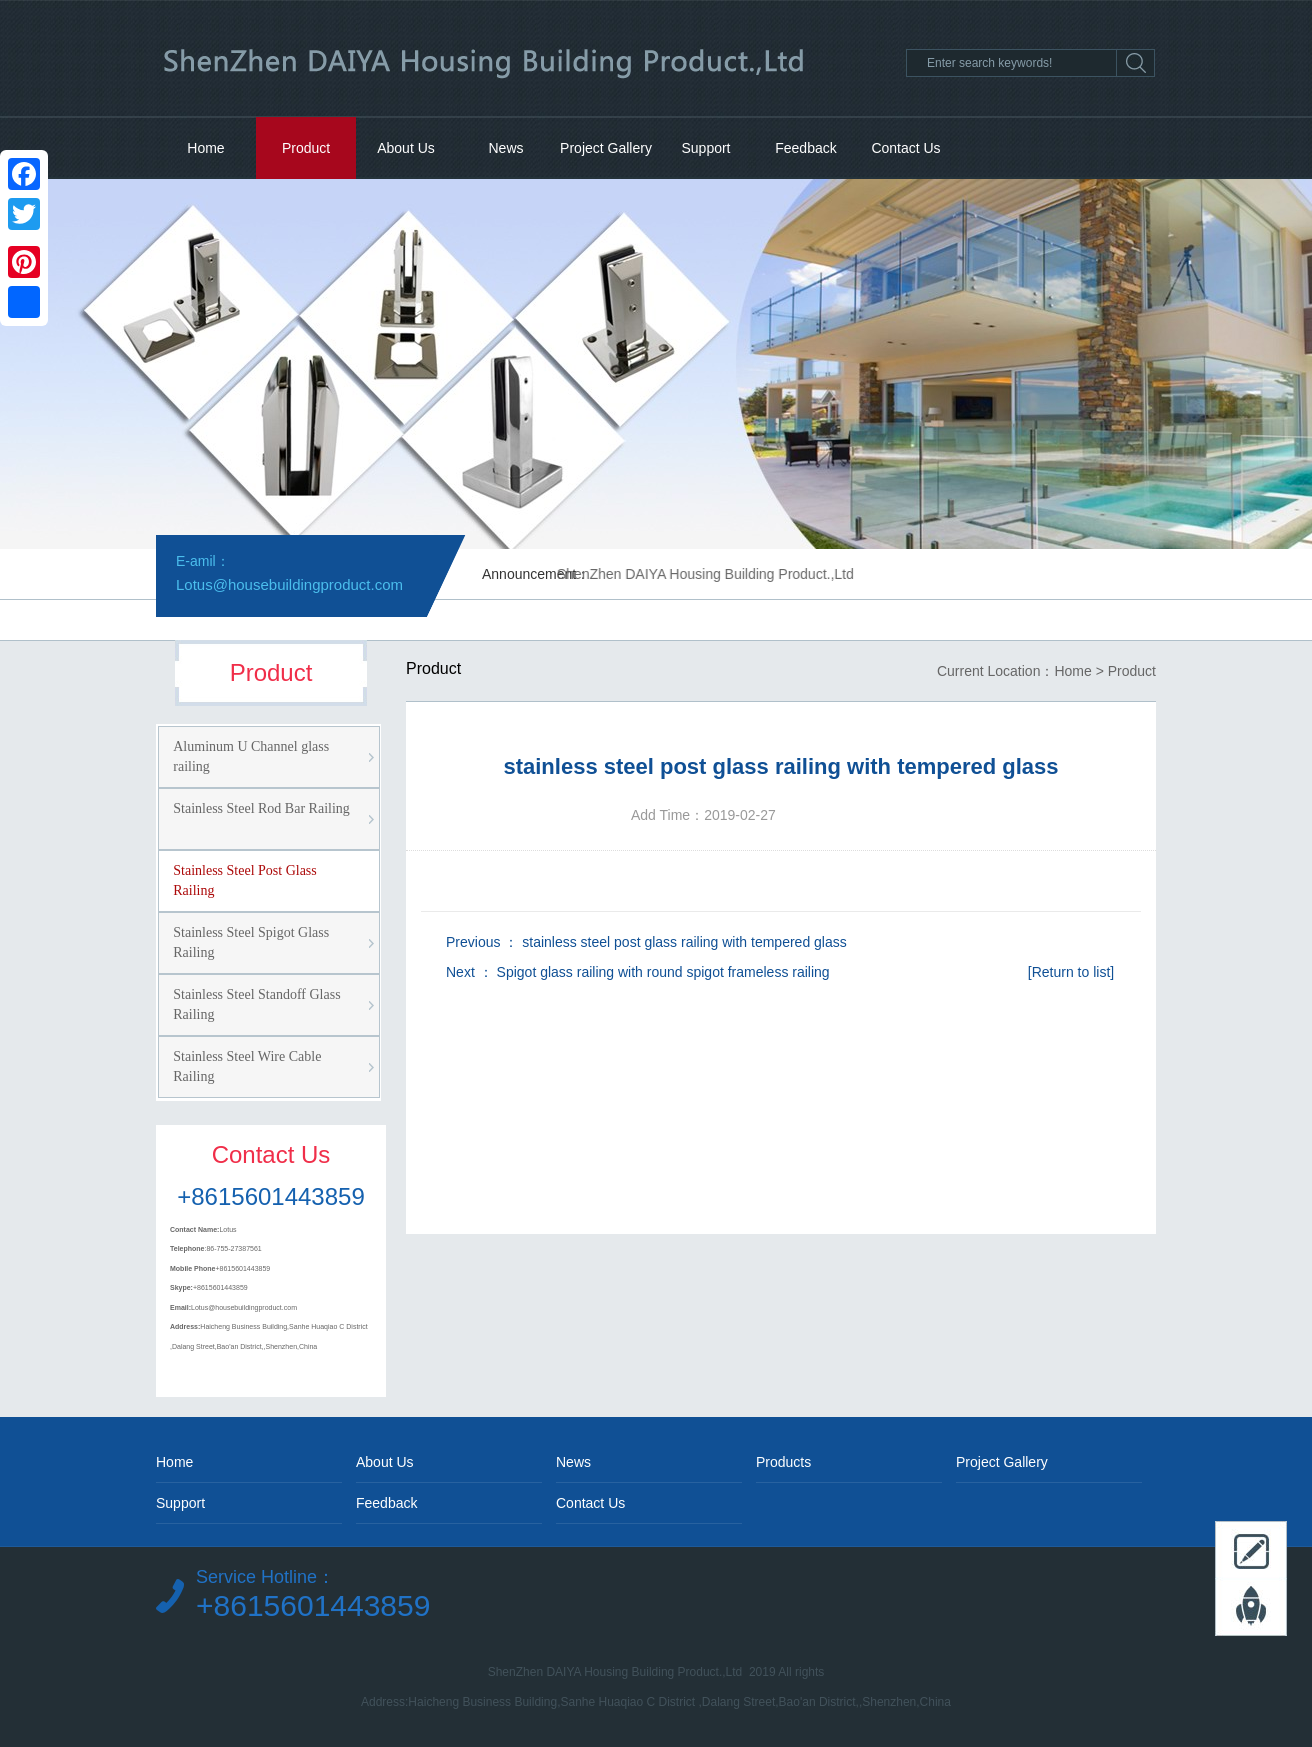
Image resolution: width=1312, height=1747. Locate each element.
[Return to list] (1071, 972)
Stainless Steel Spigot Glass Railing (251, 942)
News (505, 148)
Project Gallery (606, 148)
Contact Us (905, 148)
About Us (406, 148)
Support (705, 148)
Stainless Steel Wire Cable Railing (247, 1066)
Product (306, 148)
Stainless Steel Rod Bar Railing (261, 808)
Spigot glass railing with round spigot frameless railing (663, 972)
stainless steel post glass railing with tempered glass (684, 942)
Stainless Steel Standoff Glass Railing (256, 1004)
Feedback (805, 148)
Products (783, 1462)
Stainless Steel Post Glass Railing (245, 880)
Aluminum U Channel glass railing (251, 756)
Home (205, 148)
